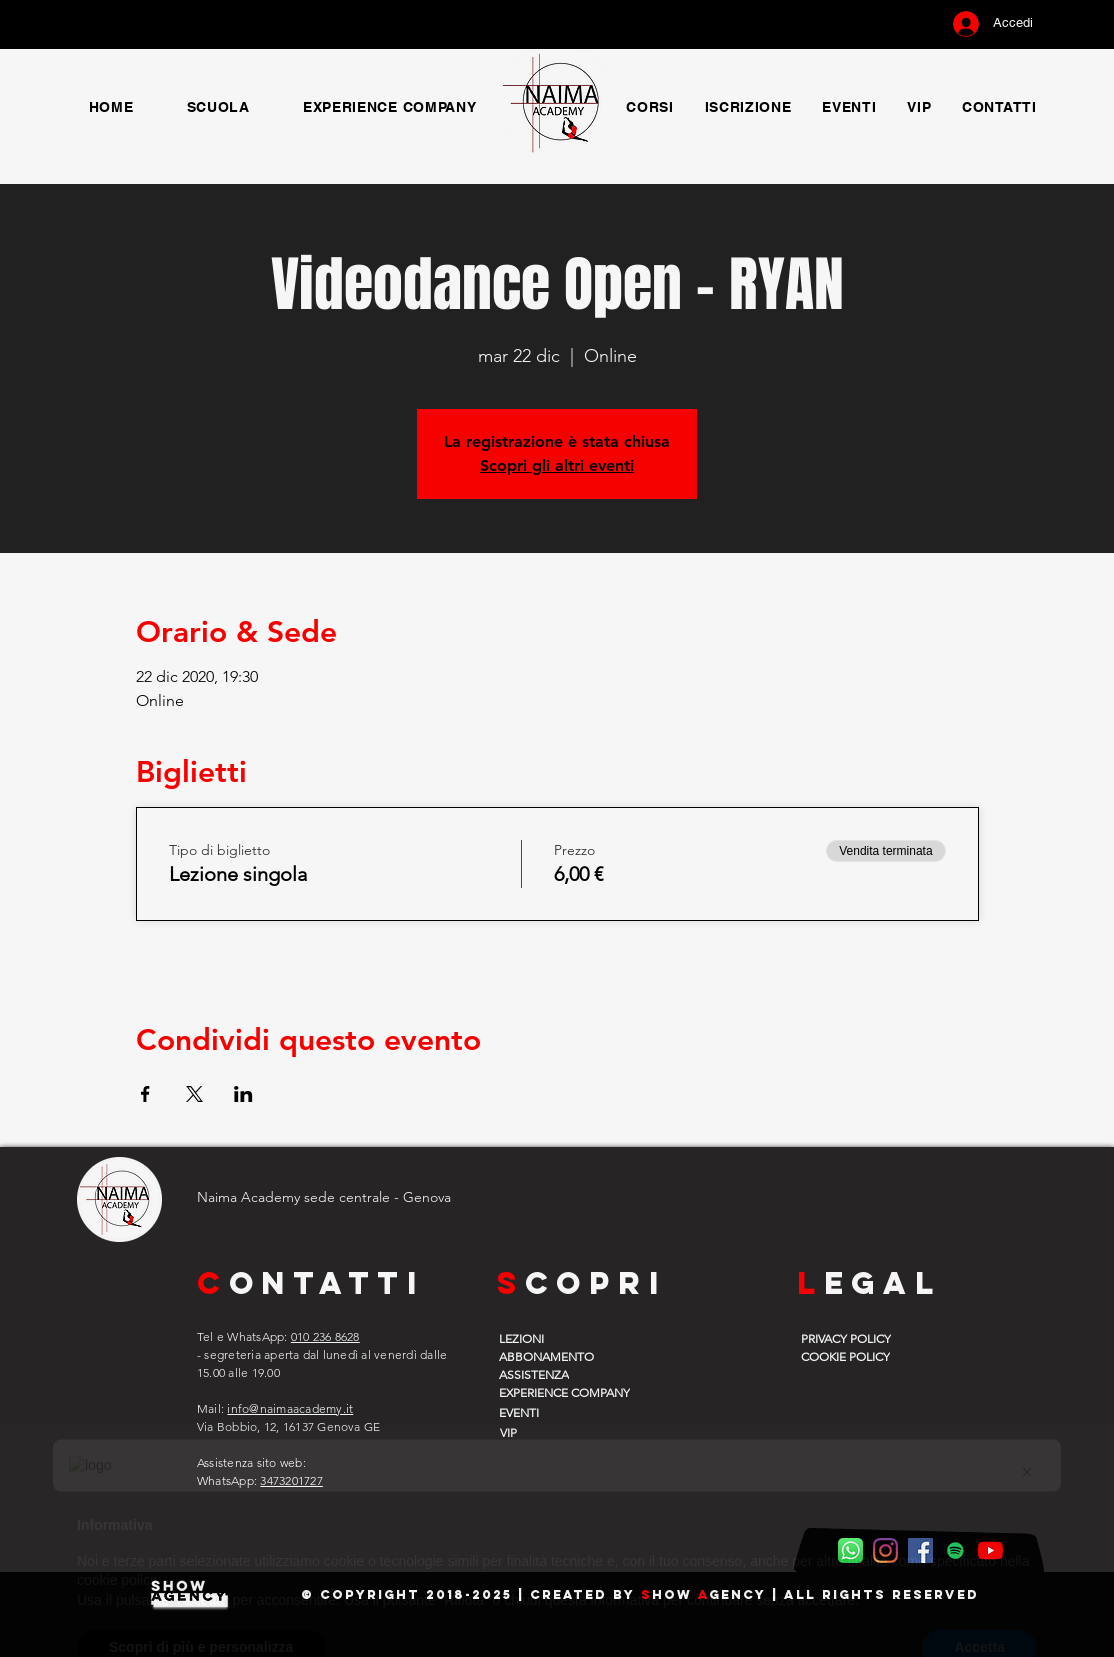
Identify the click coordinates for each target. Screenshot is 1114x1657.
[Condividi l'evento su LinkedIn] (243, 1094)
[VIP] (549, 1432)
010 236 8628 (325, 1336)
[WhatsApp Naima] (850, 1550)
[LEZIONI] (550, 1338)
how (675, 1594)
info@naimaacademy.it (290, 1408)
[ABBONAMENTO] (550, 1356)
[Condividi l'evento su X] (194, 1094)
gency (737, 1594)
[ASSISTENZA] (550, 1374)
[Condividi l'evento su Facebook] (145, 1094)
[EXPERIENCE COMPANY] (577, 1392)
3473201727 (291, 1480)
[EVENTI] (550, 1412)
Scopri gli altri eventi (557, 465)
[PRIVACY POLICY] (852, 1338)
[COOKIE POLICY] (852, 1356)
